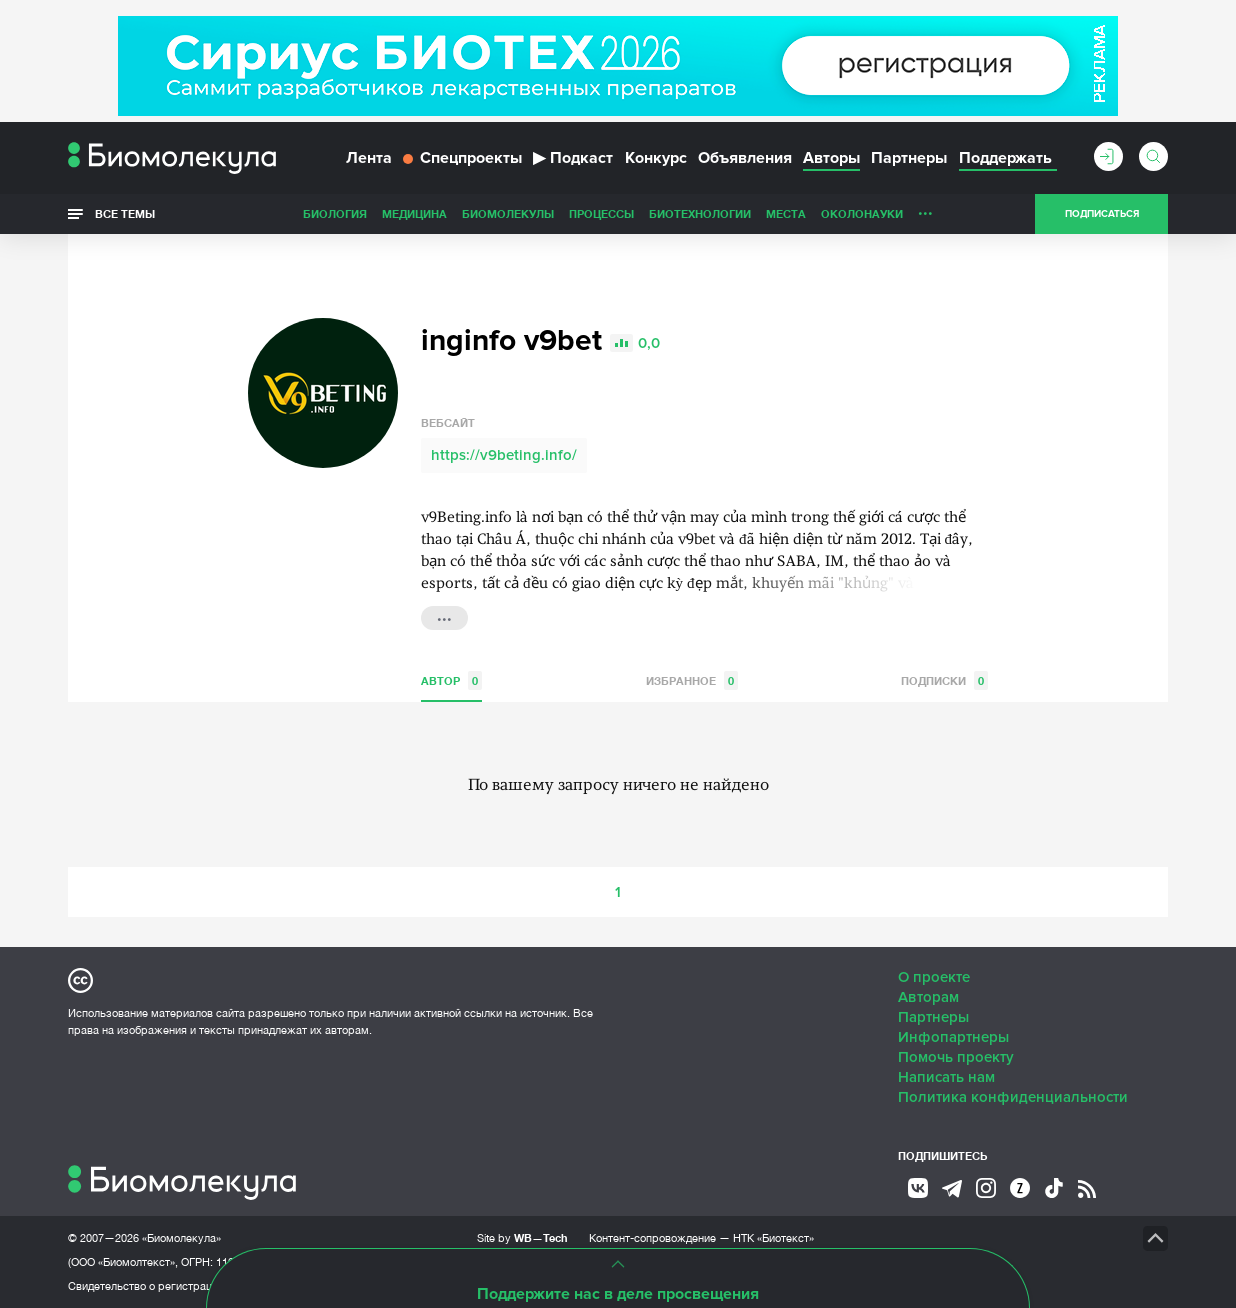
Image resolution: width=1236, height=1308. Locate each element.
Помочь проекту (956, 1057)
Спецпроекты (462, 158)
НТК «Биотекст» (773, 1238)
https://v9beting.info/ (504, 455)
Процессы (601, 213)
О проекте (934, 977)
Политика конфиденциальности (1013, 1097)
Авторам (928, 997)
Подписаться (1102, 214)
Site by (522, 1237)
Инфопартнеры (953, 1037)
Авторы (831, 158)
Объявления (745, 158)
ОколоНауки (862, 213)
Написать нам (946, 1077)
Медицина (414, 213)
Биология (335, 213)
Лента (369, 158)
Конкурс (656, 158)
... (925, 209)
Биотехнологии (700, 213)
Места (786, 213)
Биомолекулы (508, 213)
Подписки (944, 680)
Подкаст (573, 158)
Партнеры (909, 158)
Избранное (692, 680)
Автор (451, 680)
